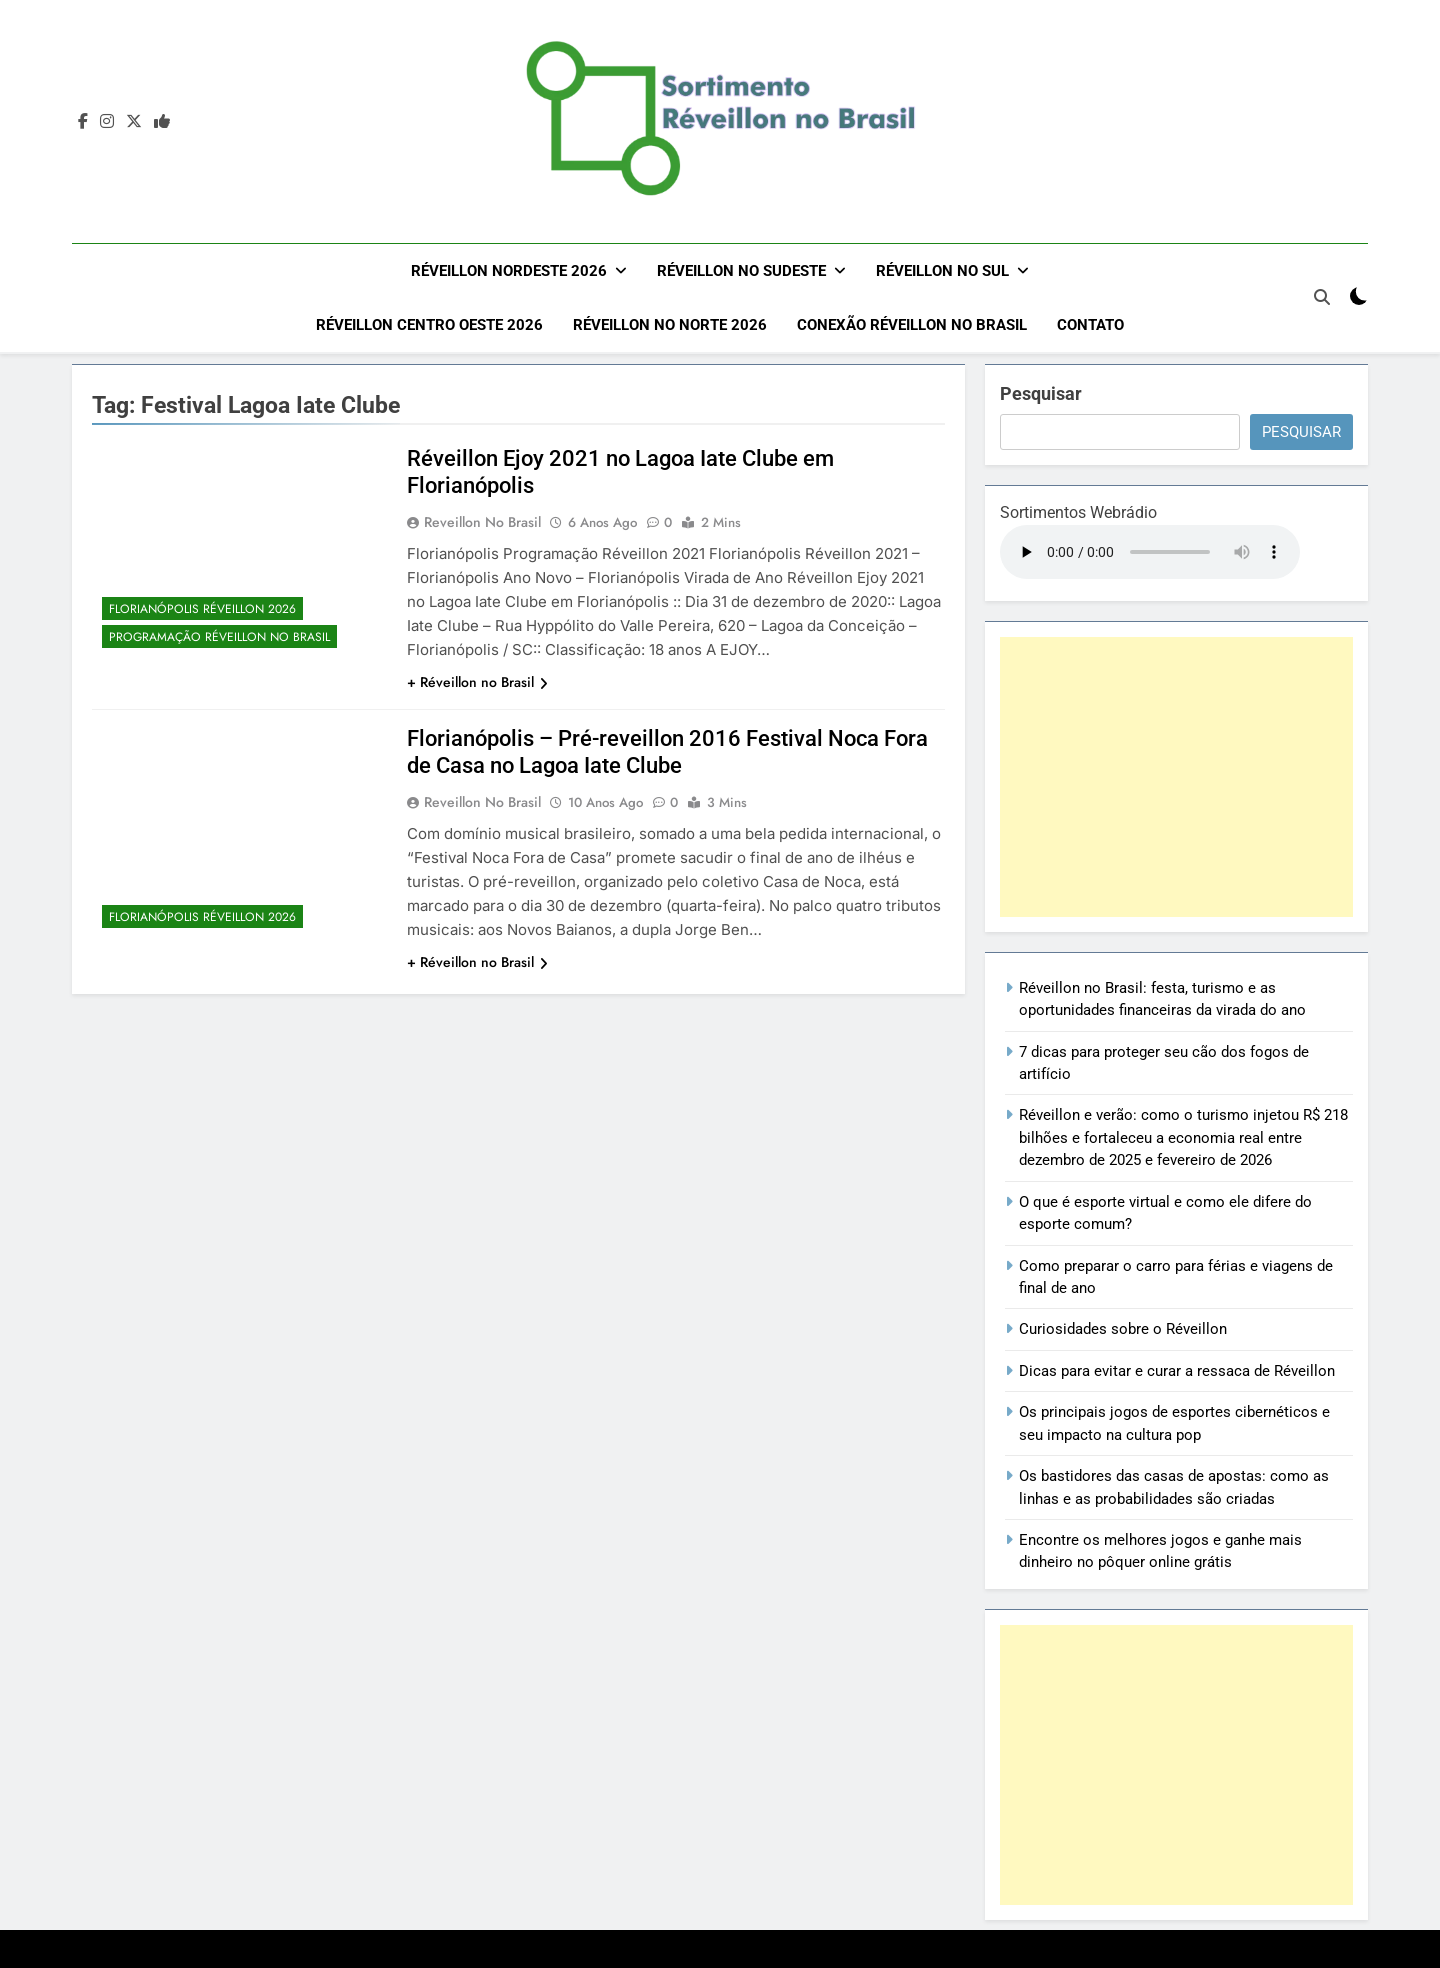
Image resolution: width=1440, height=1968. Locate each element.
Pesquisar (1041, 391)
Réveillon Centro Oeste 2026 (429, 325)
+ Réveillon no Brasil (477, 680)
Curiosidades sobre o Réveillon (1123, 1327)
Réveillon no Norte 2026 (670, 325)
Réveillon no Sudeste (741, 271)
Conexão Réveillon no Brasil (912, 325)
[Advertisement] (1176, 775)
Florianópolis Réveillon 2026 (202, 607)
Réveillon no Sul (942, 271)
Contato (1090, 325)
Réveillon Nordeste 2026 (509, 271)
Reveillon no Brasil (482, 520)
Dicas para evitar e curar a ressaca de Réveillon (1177, 1369)
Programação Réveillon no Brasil (219, 635)
